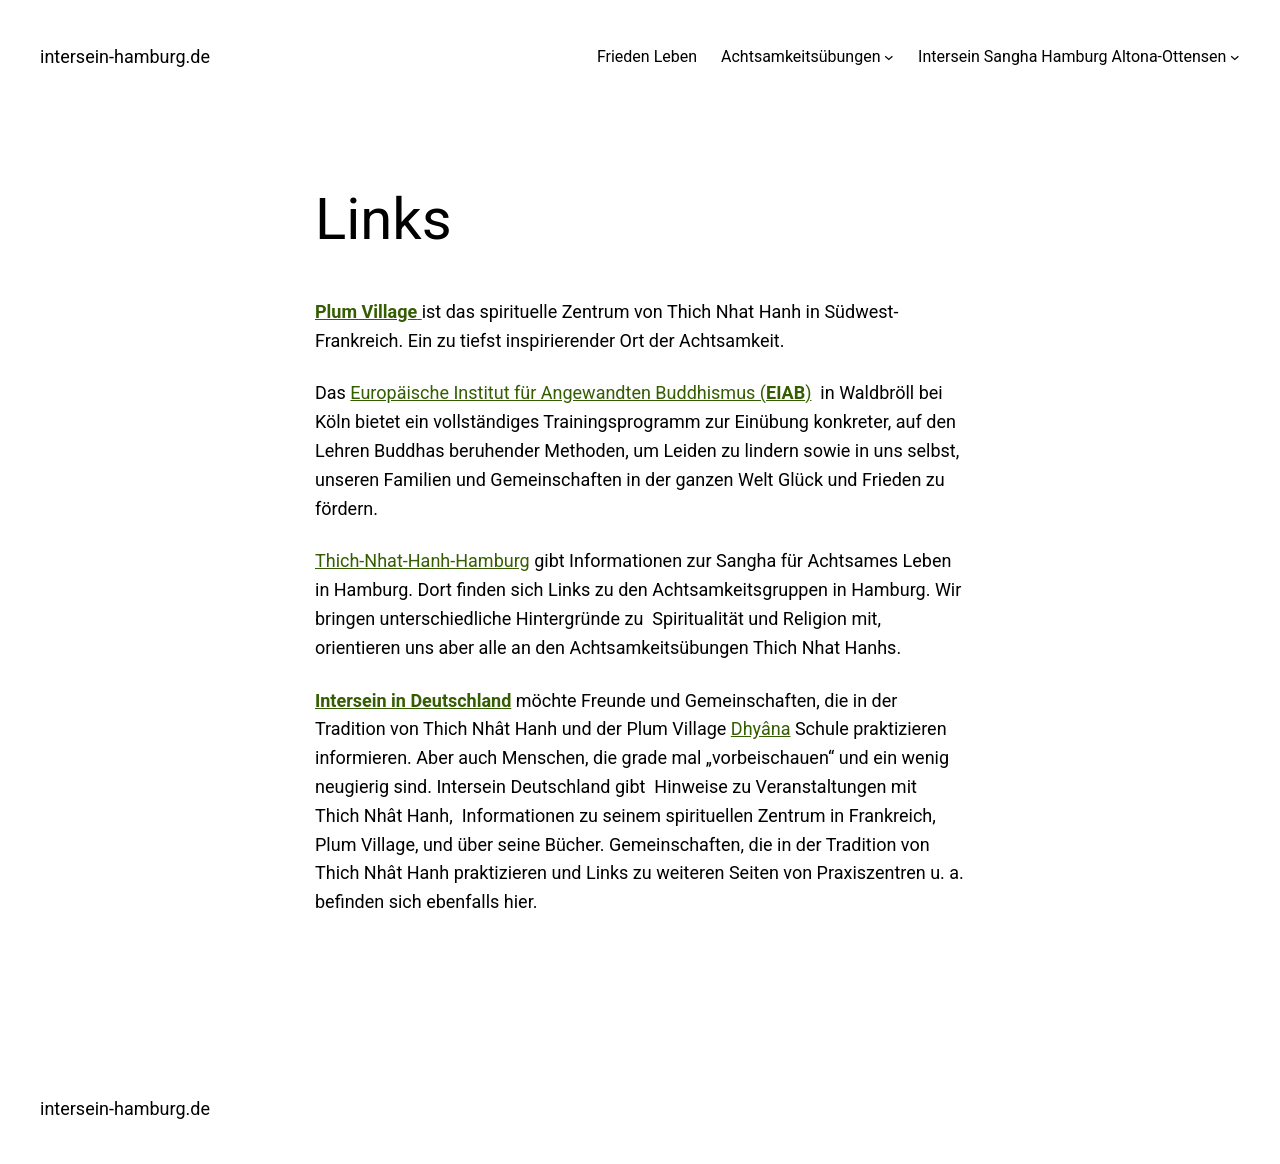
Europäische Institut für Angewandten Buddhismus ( (577, 392)
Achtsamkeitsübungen (800, 56)
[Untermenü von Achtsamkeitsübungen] (889, 57)
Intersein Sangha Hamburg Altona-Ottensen (1072, 56)
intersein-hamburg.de (125, 56)
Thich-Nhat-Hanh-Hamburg (422, 560)
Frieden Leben (647, 56)
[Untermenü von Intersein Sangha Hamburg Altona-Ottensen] (1235, 57)
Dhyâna (761, 728)
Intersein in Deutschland (413, 700)
